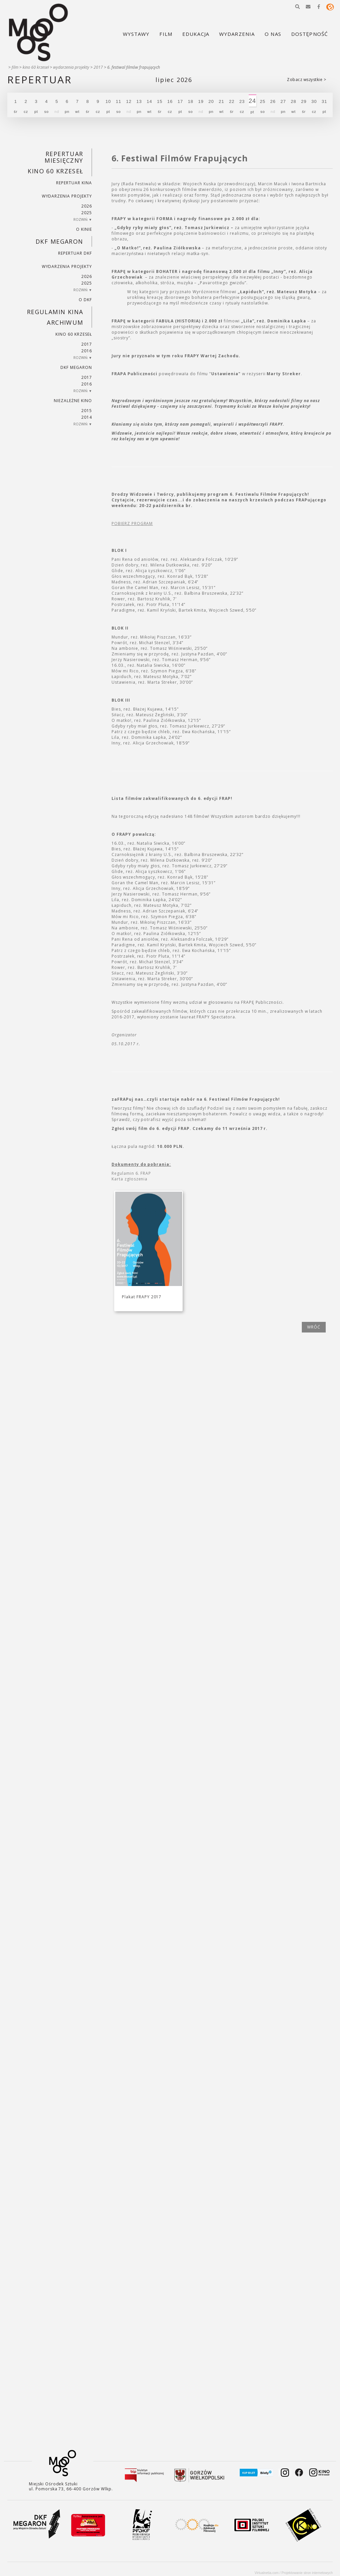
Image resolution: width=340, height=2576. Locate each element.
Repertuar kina (74, 183)
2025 (86, 212)
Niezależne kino (73, 400)
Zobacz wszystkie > (306, 79)
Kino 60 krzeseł (36, 67)
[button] (297, 6)
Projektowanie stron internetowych (307, 2573)
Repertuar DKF (75, 253)
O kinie (84, 229)
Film (15, 67)
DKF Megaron (59, 241)
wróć (313, 1327)
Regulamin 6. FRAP (131, 1173)
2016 (86, 351)
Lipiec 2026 (173, 80)
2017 (98, 67)
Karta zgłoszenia (129, 1179)
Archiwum (65, 322)
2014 (86, 417)
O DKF (85, 299)
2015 (86, 410)
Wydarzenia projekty (71, 67)
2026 (86, 206)
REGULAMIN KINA (55, 312)
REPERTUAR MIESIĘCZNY (63, 157)
